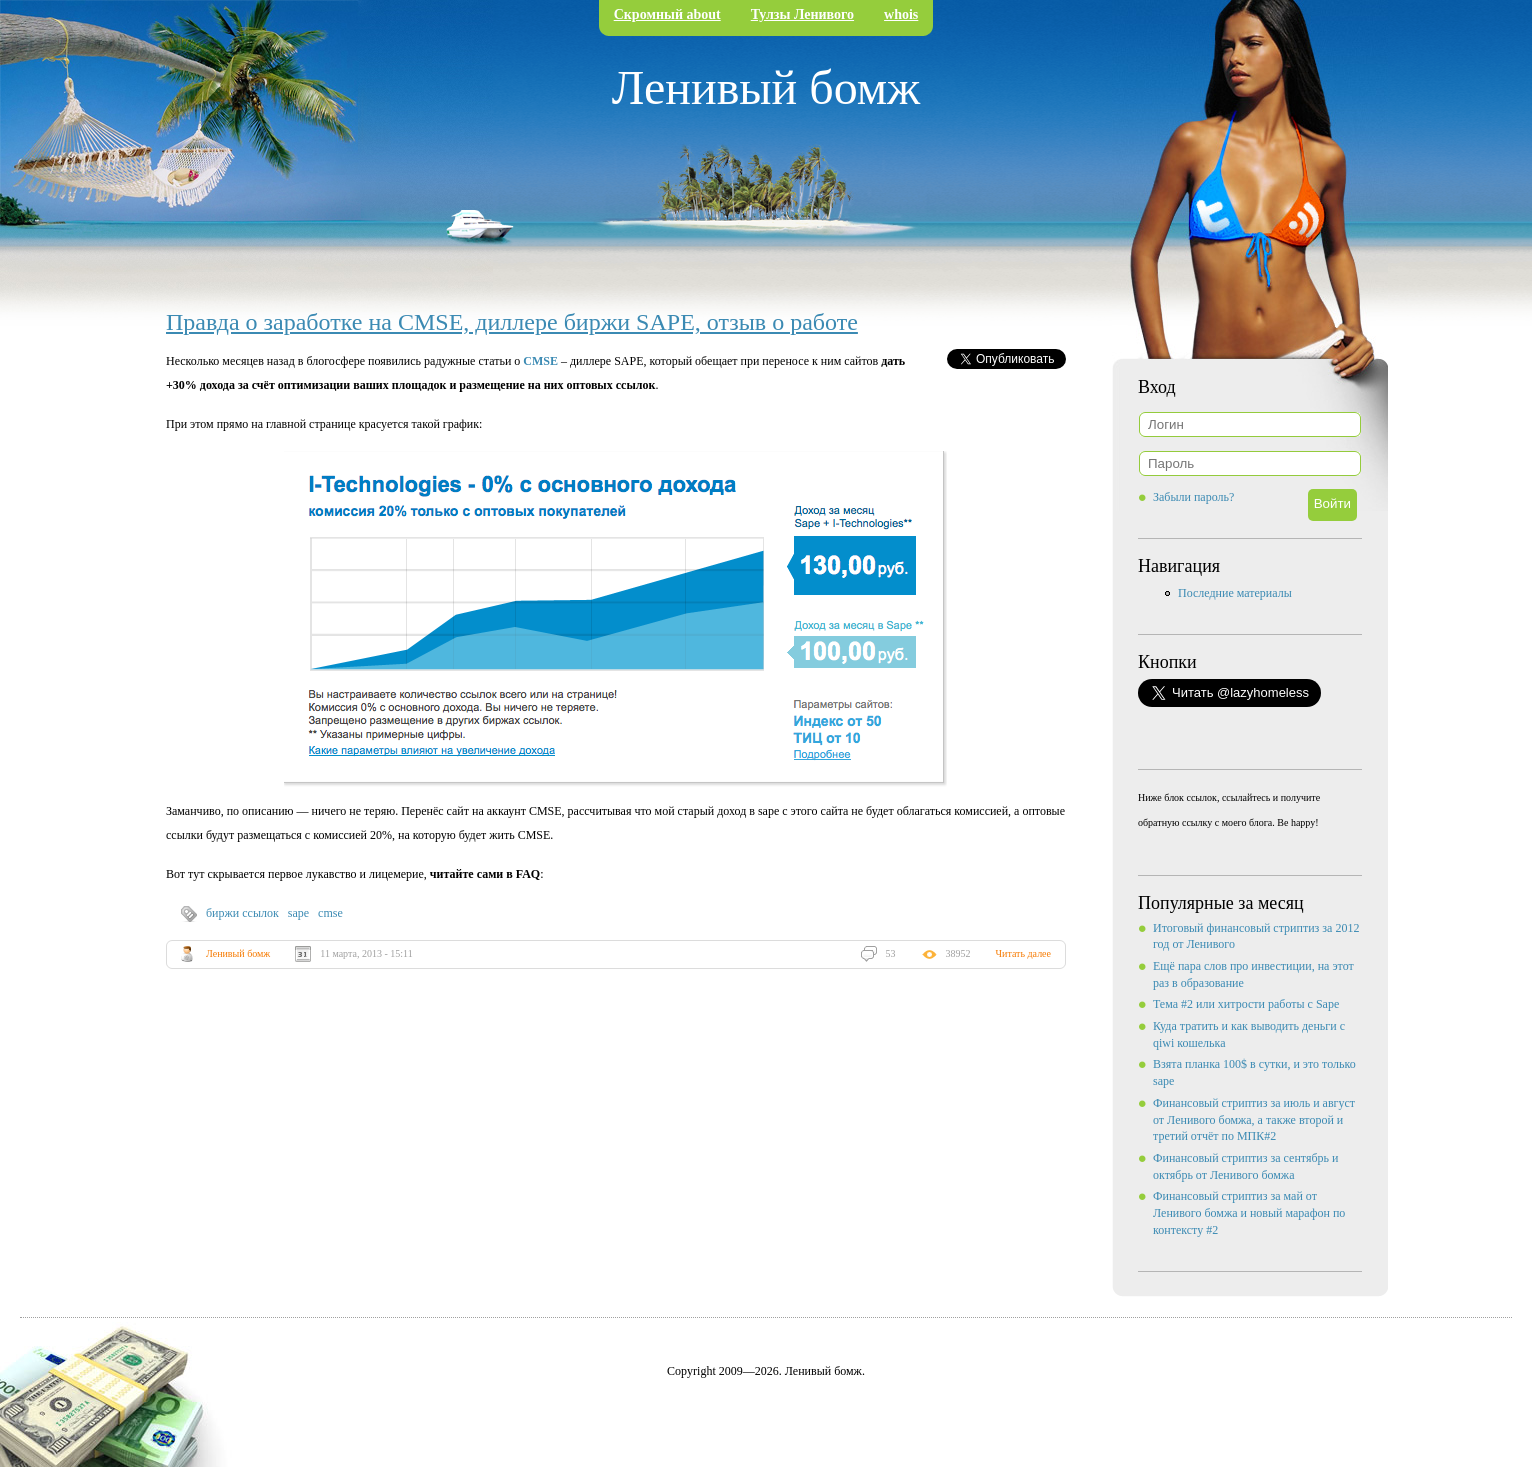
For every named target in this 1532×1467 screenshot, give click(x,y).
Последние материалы (1235, 593)
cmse (330, 913)
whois (901, 14)
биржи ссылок (242, 913)
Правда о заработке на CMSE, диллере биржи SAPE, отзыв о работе (512, 322)
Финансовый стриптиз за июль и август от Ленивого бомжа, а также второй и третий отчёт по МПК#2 (1254, 1120)
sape (298, 913)
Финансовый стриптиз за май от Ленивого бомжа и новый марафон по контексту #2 (1249, 1213)
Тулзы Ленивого (802, 14)
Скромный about (667, 14)
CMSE (540, 361)
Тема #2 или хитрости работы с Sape (1246, 1004)
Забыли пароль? (1193, 497)
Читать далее (1023, 953)
